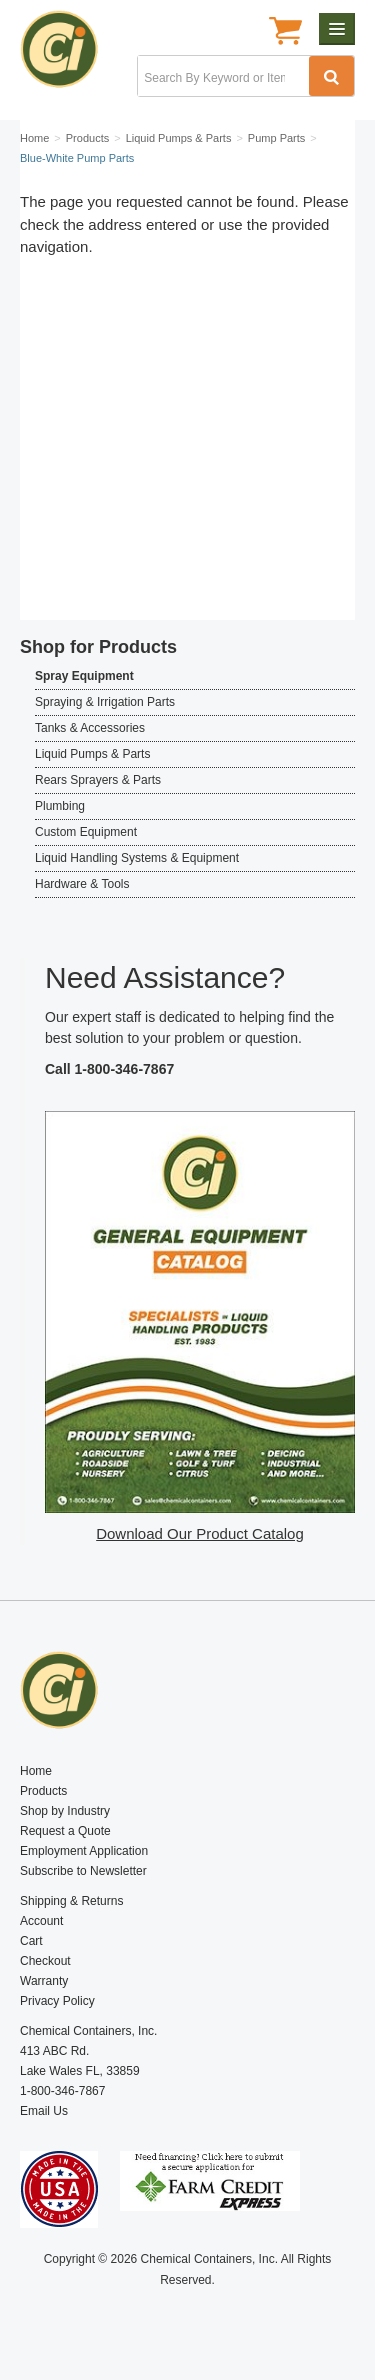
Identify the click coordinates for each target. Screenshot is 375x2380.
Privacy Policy (57, 2001)
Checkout (45, 1961)
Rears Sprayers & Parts (98, 780)
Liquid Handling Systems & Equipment (137, 858)
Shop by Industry (65, 1811)
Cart (31, 1941)
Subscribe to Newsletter (83, 1871)
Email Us (44, 2111)
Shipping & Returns (71, 1901)
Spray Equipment (84, 676)
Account (41, 1921)
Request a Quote (65, 1831)
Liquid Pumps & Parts (92, 754)
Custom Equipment (86, 832)
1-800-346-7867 (125, 1069)
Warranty (44, 1981)
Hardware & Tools (82, 884)
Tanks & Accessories (90, 728)
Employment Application (84, 1851)
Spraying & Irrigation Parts (105, 702)
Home (36, 1771)
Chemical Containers (67, 55)
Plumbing (60, 806)
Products (43, 1791)
